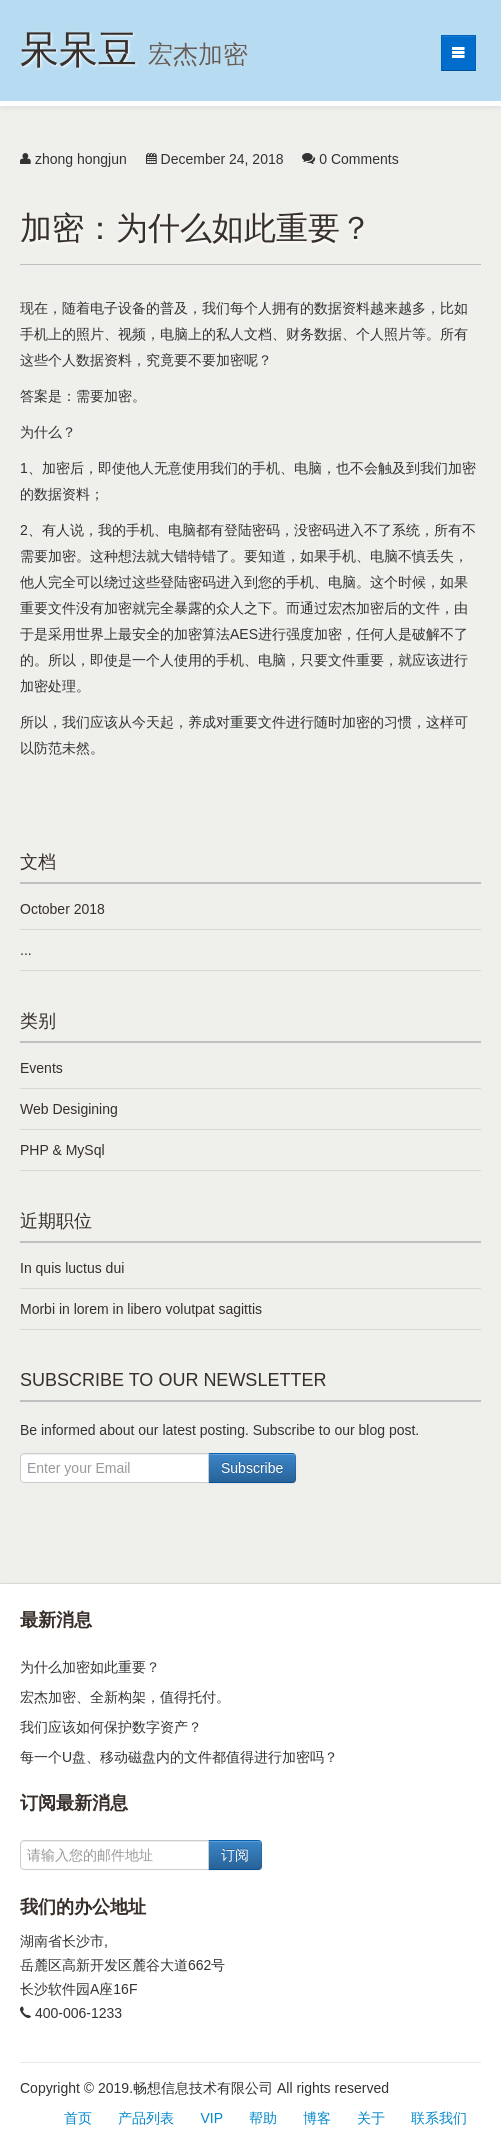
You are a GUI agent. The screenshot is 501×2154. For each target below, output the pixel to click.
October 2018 (62, 909)
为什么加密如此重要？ (90, 1667)
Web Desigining (69, 1109)
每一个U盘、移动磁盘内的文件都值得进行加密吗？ (179, 1757)
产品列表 (146, 2118)
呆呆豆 (134, 49)
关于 (371, 2118)
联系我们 (439, 2118)
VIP (211, 2118)
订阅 (235, 1855)
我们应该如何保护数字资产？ (111, 1727)
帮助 (263, 2118)
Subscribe (252, 1468)
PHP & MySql (62, 1150)
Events (41, 1068)
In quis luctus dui (72, 1268)
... (26, 950)
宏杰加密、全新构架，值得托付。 (125, 1697)
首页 (78, 2118)
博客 (317, 2118)
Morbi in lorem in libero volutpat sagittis (141, 1309)
